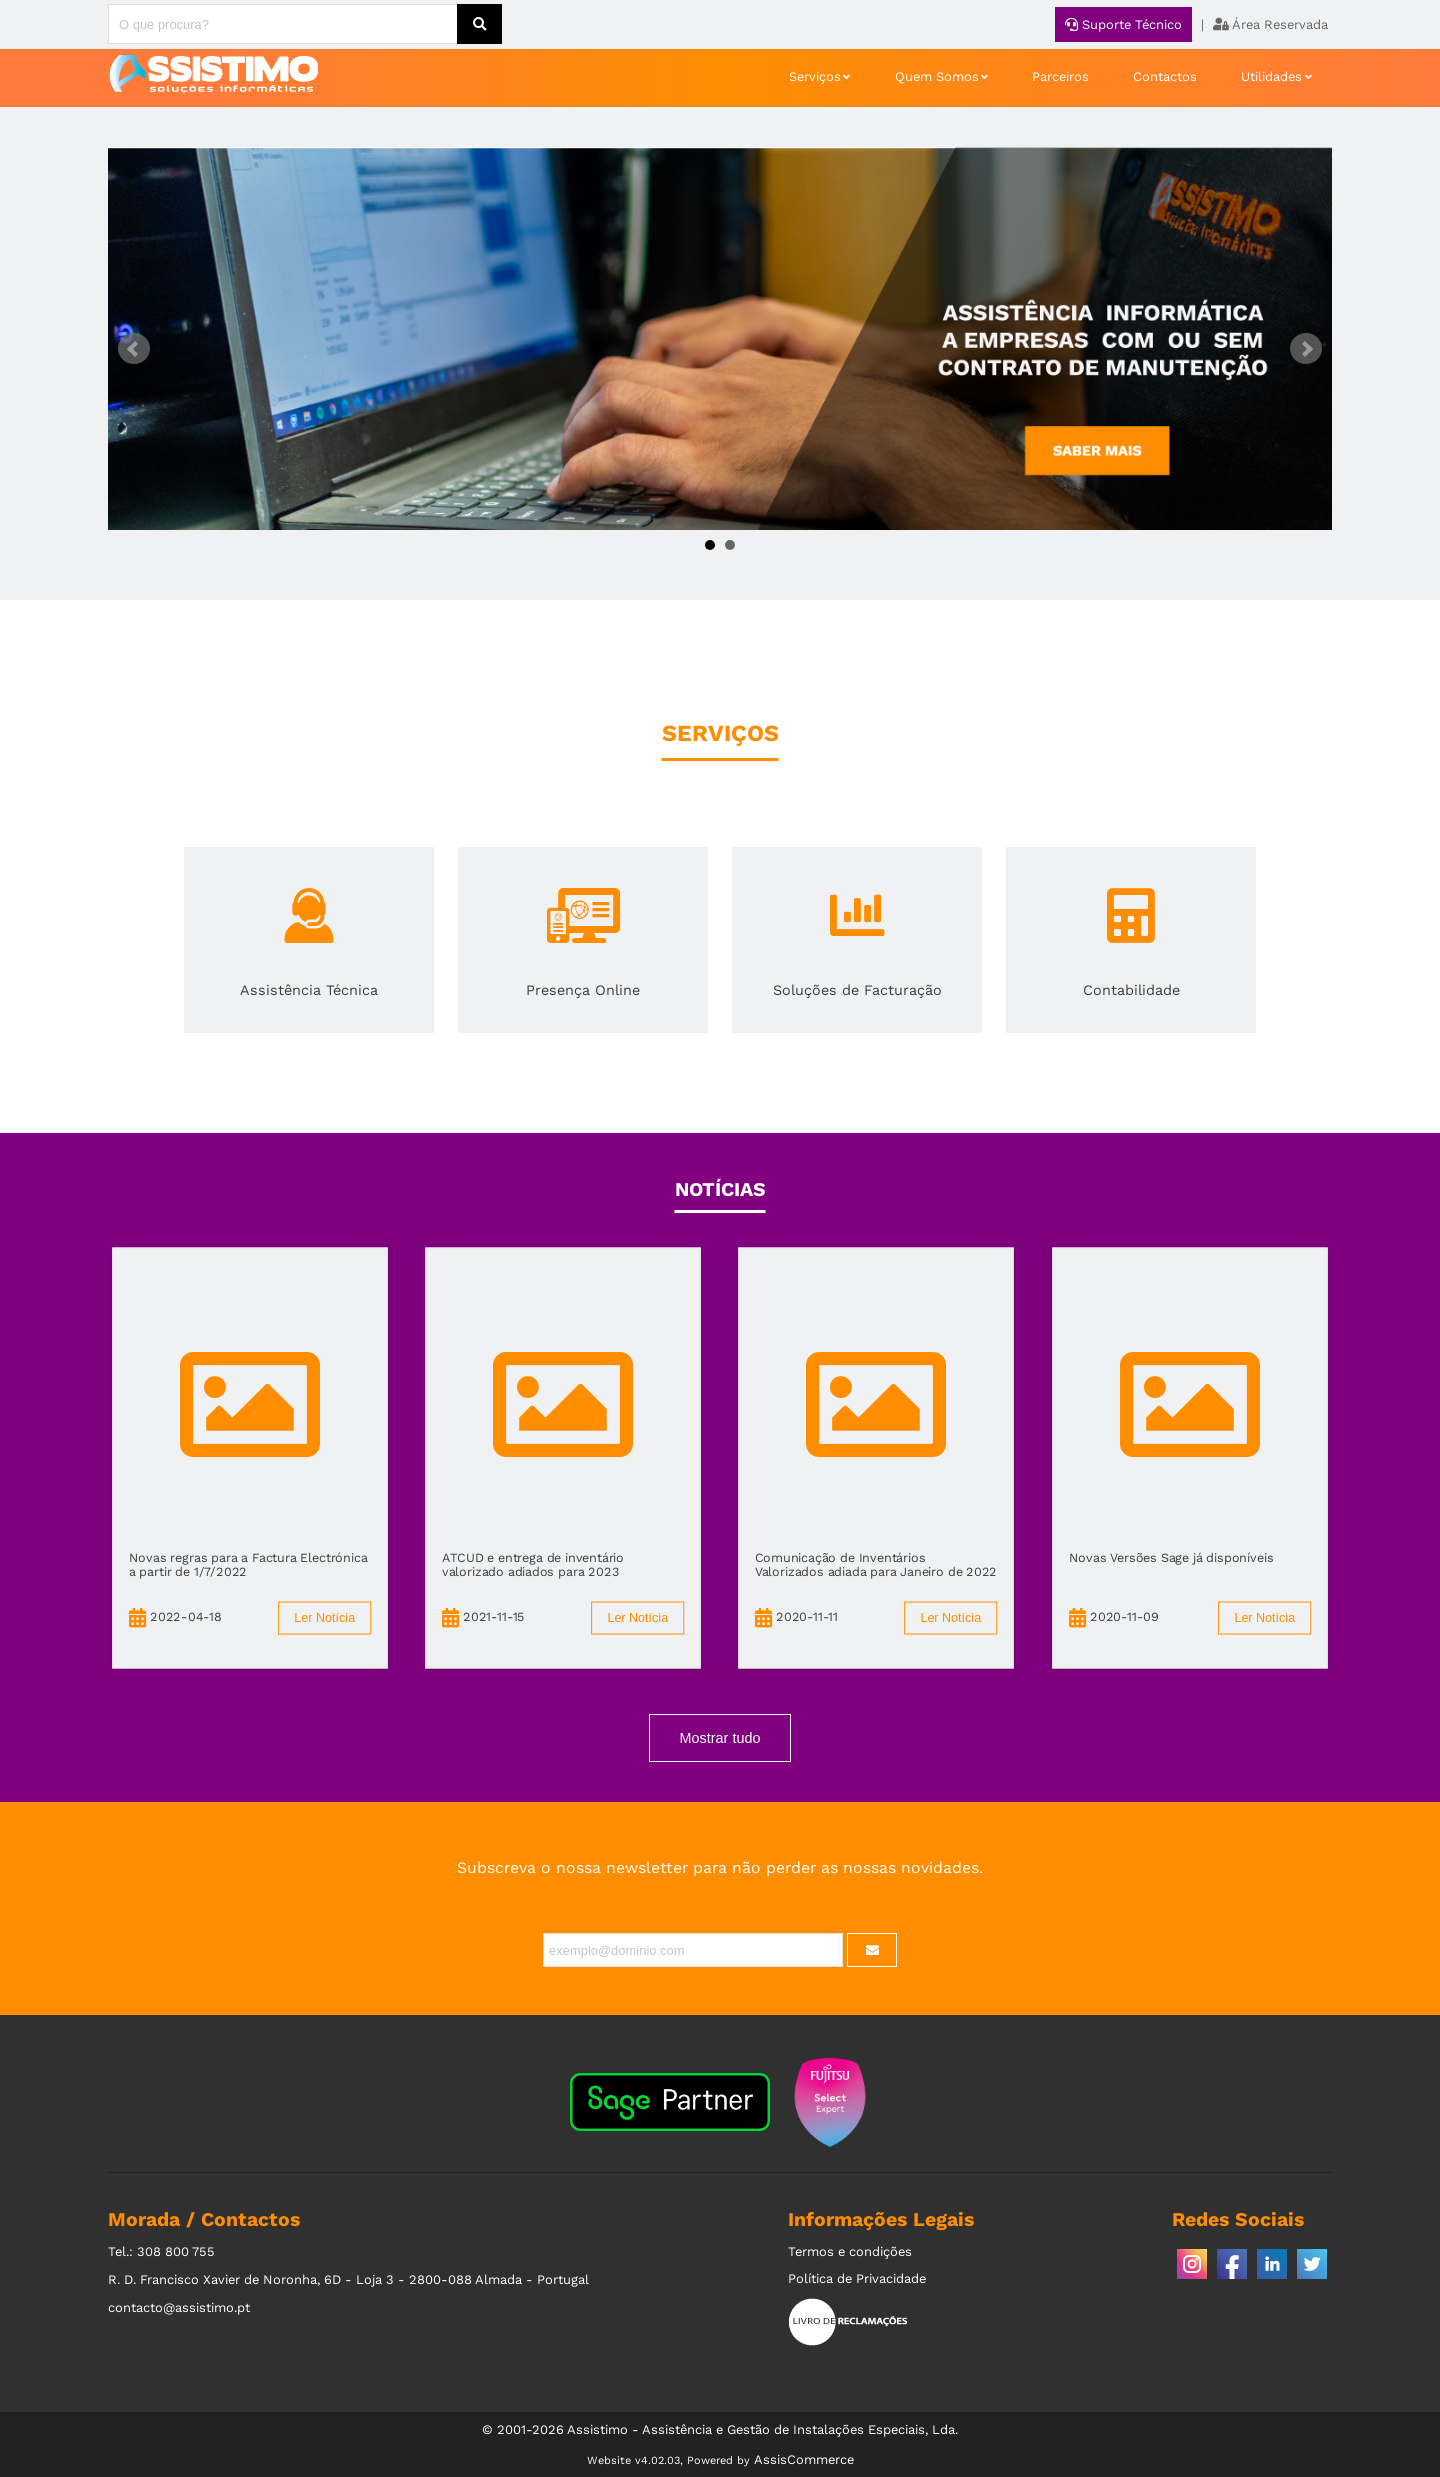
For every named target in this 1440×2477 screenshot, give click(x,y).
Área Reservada (1270, 24)
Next (1306, 349)
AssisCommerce (804, 2459)
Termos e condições (850, 2251)
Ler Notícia (324, 1617)
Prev (134, 349)
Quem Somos (937, 76)
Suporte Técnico (1123, 24)
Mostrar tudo (720, 1738)
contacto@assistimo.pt (179, 2307)
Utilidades (1271, 76)
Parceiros (1060, 76)
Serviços (815, 76)
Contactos (1165, 76)
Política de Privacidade (857, 2278)
